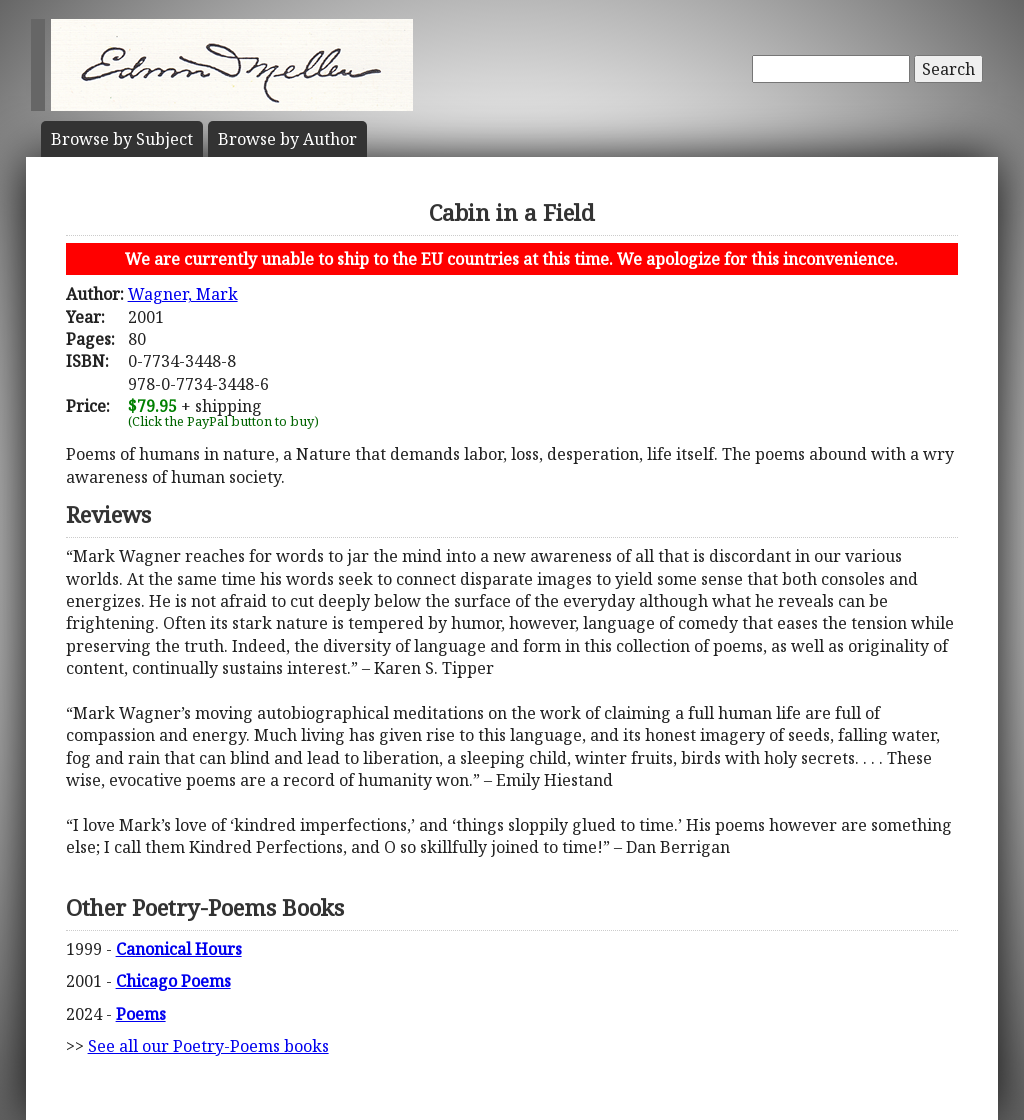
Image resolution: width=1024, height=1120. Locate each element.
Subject (122, 139)
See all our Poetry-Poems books (208, 1046)
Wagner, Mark (183, 294)
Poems (141, 1014)
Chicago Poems (173, 981)
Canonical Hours (179, 949)
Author (287, 139)
